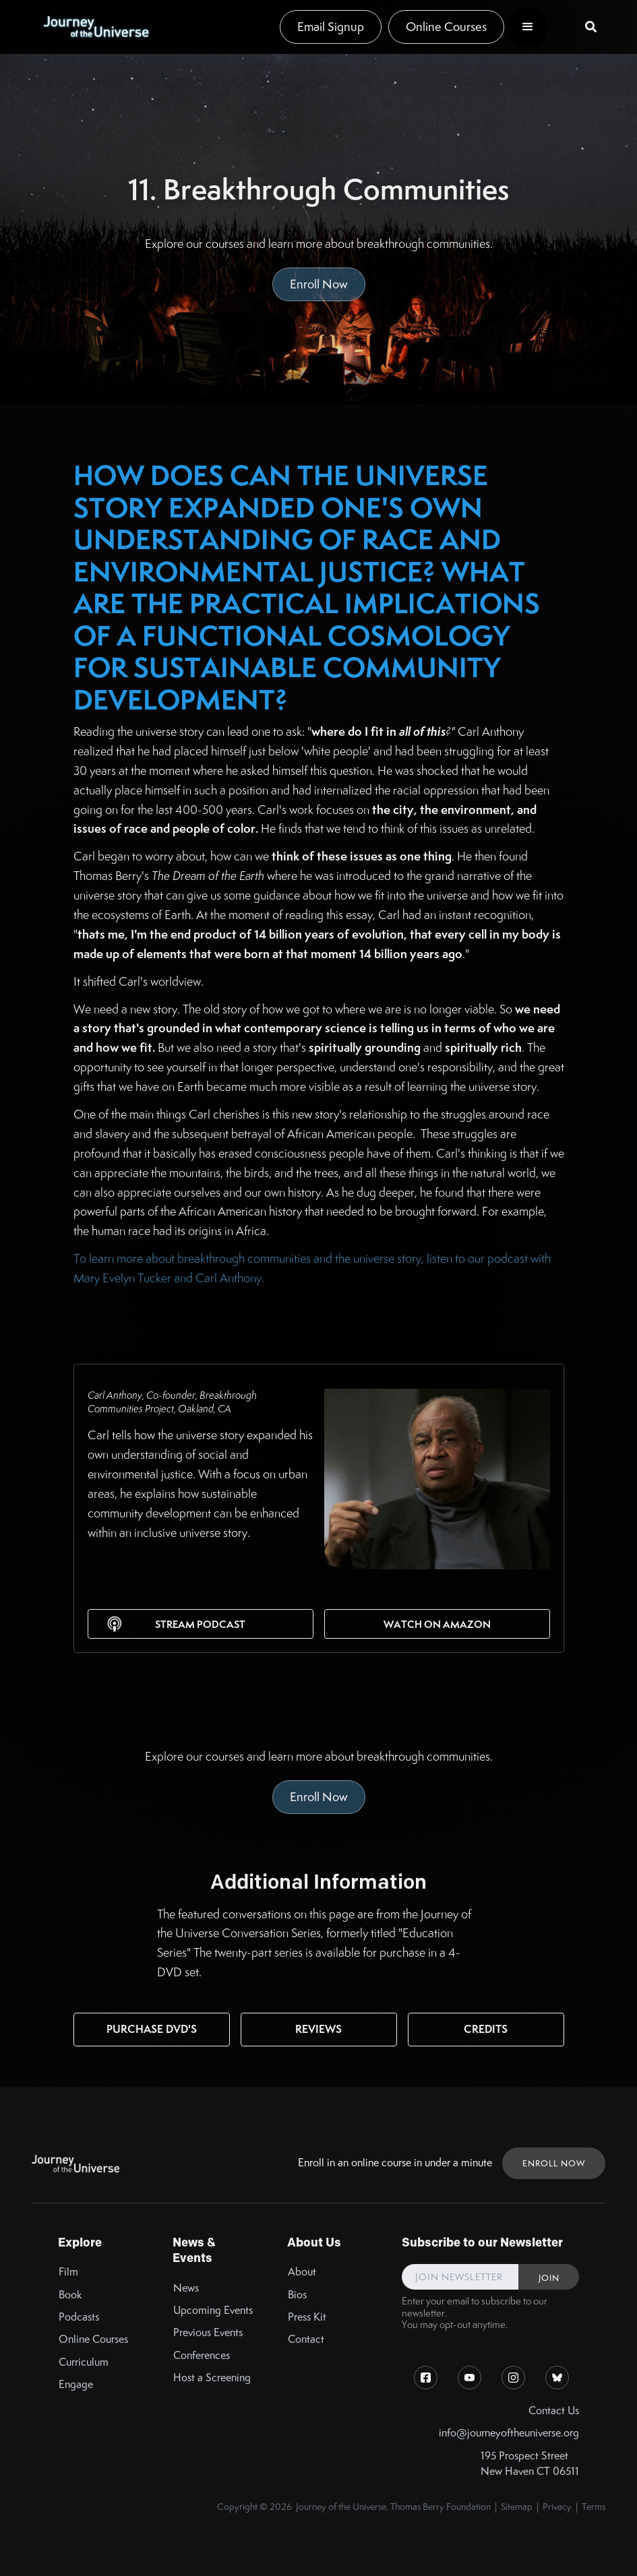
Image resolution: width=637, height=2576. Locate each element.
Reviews (318, 2028)
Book (70, 2295)
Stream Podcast (200, 1624)
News (186, 2288)
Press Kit (307, 2317)
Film (68, 2272)
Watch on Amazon (437, 1624)
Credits (486, 2028)
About (302, 2272)
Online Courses (446, 26)
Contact (306, 2339)
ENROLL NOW (553, 2163)
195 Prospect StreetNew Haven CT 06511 (530, 2463)
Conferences (201, 2355)
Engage (76, 2384)
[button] (528, 27)
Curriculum (84, 2362)
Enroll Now (319, 284)
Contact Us (553, 2411)
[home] (96, 27)
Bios (297, 2295)
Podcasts (79, 2317)
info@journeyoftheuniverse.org (509, 2433)
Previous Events (208, 2332)
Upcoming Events (213, 2310)
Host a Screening (212, 2377)
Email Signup (330, 26)
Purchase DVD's (152, 2028)
